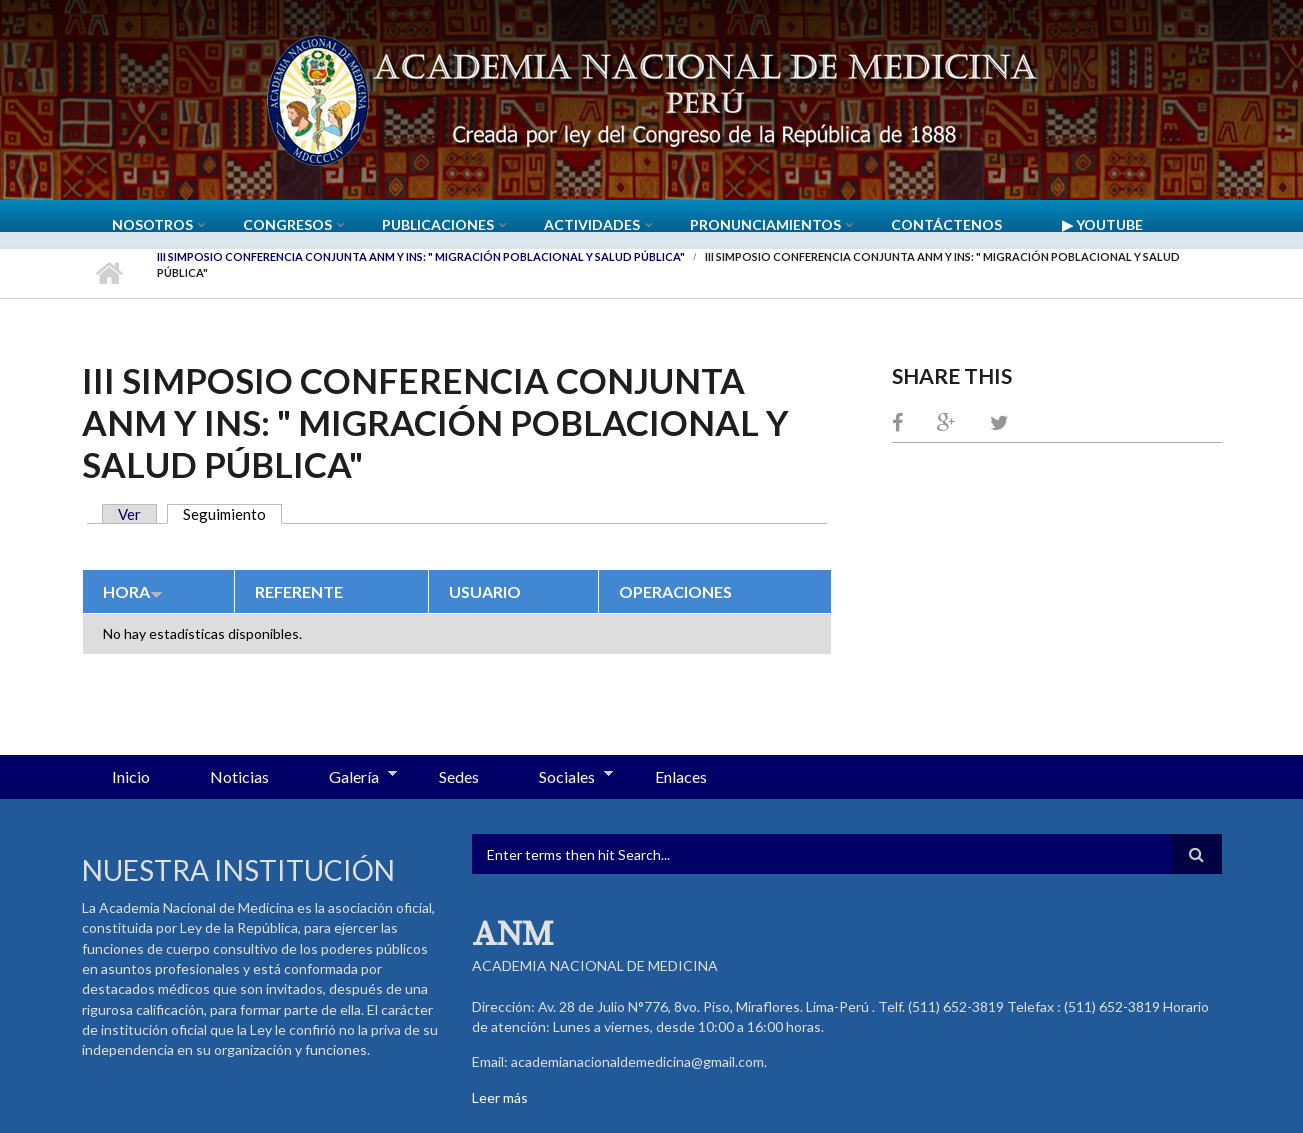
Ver (129, 514)
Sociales (561, 778)
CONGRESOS (287, 224)
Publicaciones (438, 224)
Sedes (459, 776)
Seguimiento (232, 514)
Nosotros (152, 224)
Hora (133, 591)
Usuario (485, 591)
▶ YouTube (1102, 224)
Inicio (109, 273)
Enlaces (681, 776)
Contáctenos (946, 224)
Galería (348, 778)
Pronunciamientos (765, 224)
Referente (299, 591)
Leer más (500, 1097)
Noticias (239, 776)
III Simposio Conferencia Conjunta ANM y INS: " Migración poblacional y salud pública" (421, 256)
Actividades (592, 224)
